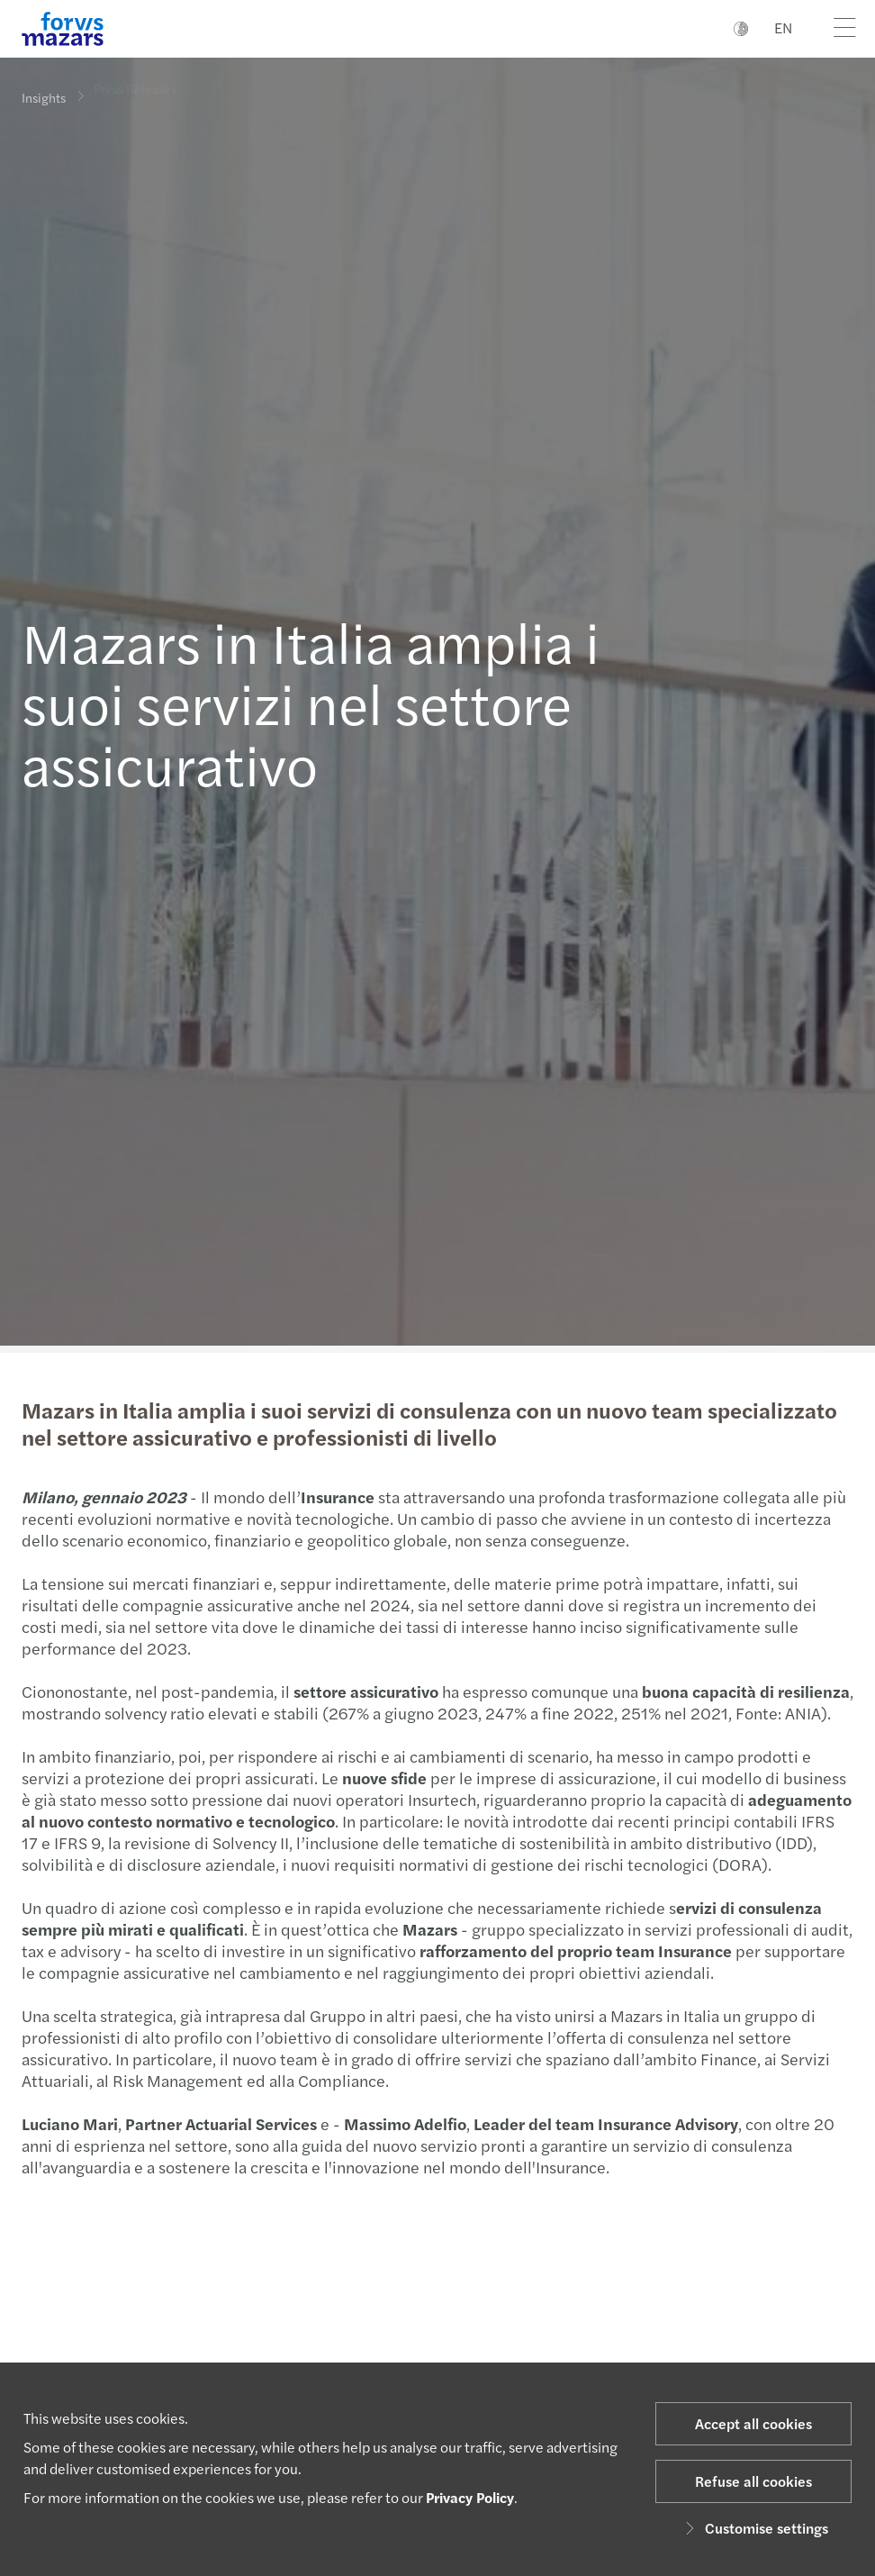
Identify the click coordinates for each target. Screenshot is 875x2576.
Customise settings (754, 2527)
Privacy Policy (470, 2497)
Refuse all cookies (753, 2481)
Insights (44, 96)
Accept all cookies (753, 2423)
